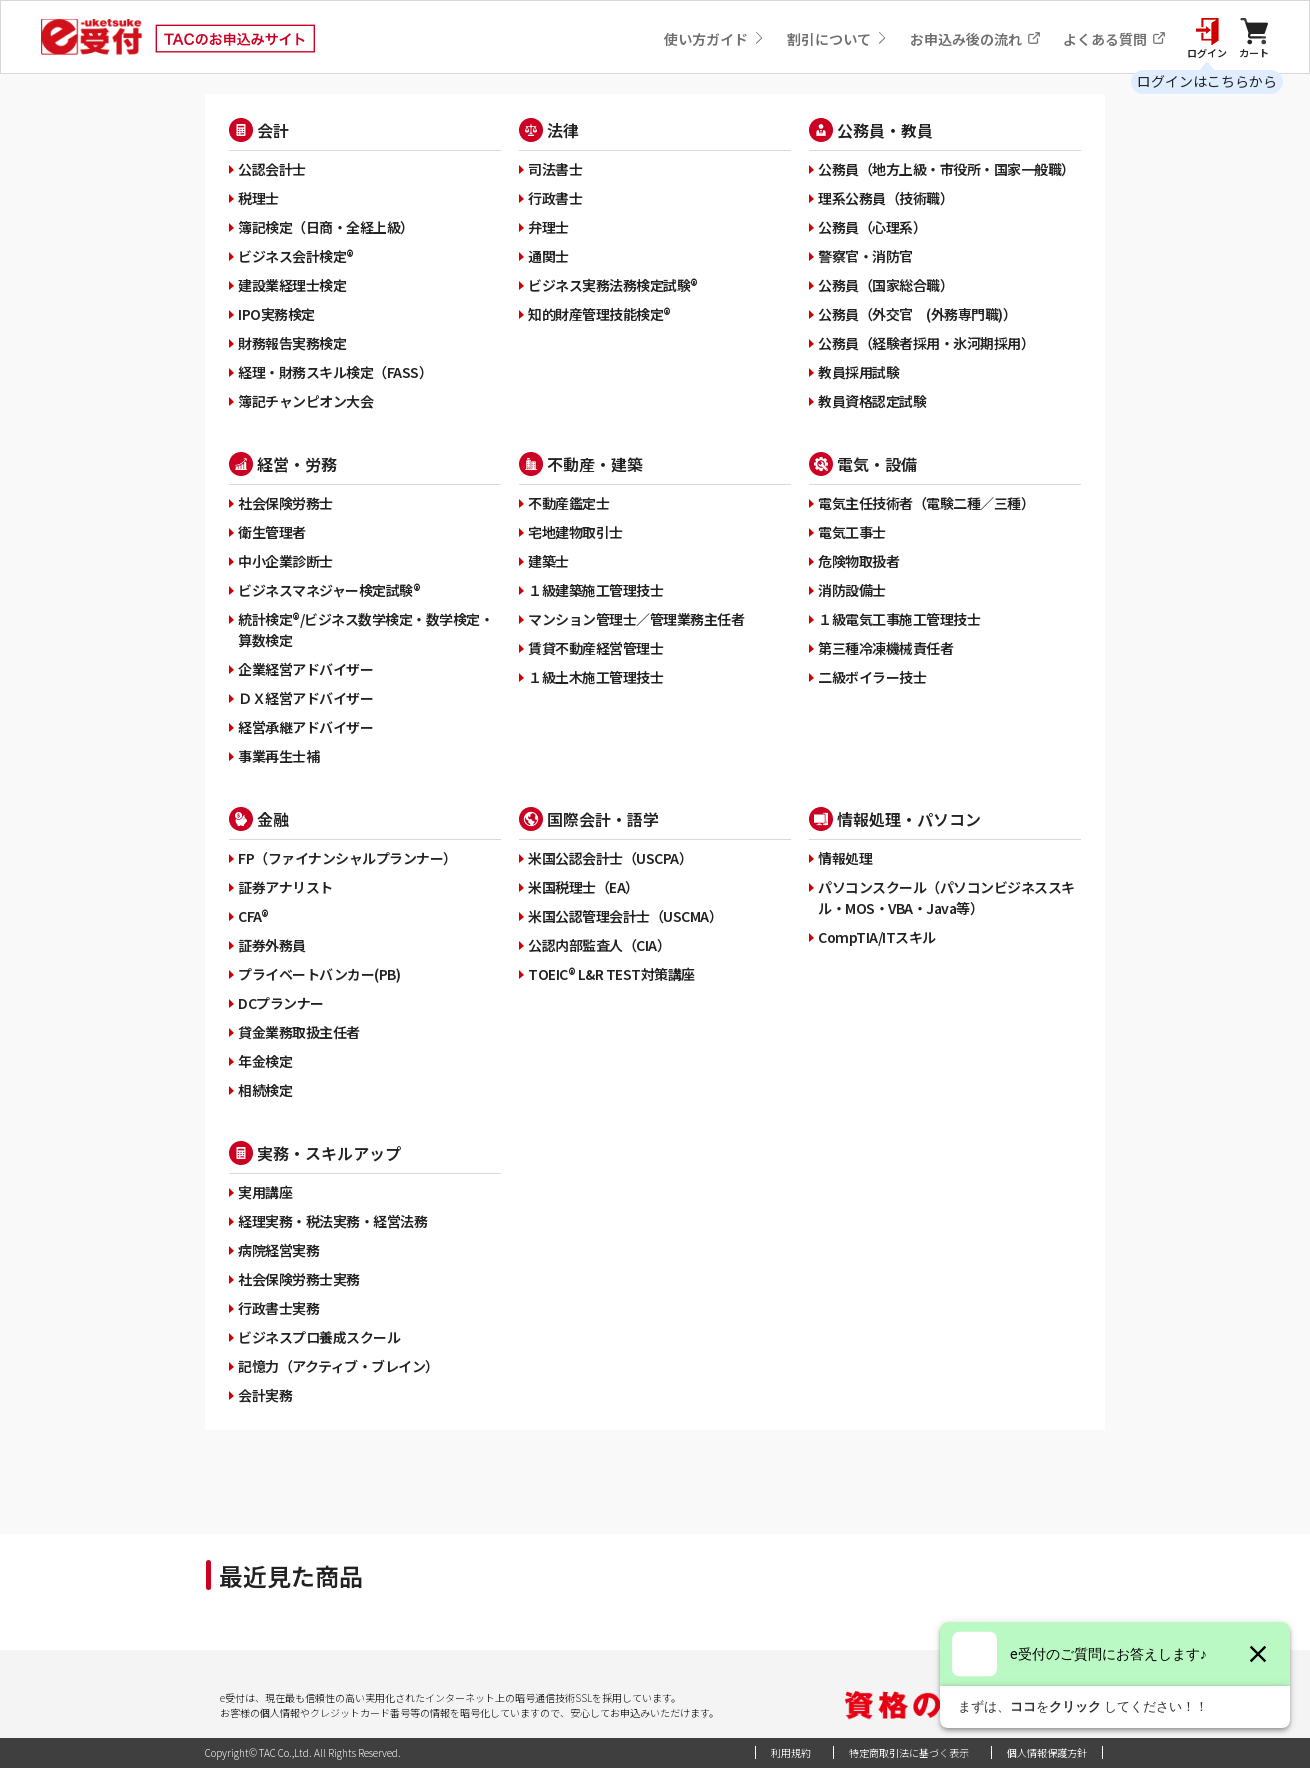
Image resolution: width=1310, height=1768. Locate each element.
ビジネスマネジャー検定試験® (329, 590)
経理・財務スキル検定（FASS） (335, 372)
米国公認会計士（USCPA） (610, 858)
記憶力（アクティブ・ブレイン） (338, 1366)
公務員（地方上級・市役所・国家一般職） (946, 169)
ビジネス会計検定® (296, 256)
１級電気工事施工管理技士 (899, 619)
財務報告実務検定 (292, 343)
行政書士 (555, 198)
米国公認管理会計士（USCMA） (625, 916)
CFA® (253, 916)
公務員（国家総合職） (885, 285)
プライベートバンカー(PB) (319, 974)
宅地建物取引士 (575, 532)
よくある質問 (1114, 39)
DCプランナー (281, 1003)
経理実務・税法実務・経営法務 (332, 1221)
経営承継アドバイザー (305, 727)
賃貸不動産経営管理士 (595, 648)
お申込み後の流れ (975, 39)
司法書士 (555, 169)
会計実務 (265, 1395)
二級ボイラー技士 (872, 677)
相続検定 (265, 1090)
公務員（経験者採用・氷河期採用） (926, 343)
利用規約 (791, 1752)
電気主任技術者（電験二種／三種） (926, 503)
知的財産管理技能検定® (599, 314)
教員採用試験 (858, 372)
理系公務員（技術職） (885, 198)
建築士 (548, 561)
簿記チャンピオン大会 (305, 401)
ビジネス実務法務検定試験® (613, 285)
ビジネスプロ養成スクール (319, 1337)
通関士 (548, 256)
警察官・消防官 (865, 256)
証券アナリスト (285, 887)
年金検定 (265, 1061)
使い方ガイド (714, 39)
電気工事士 (852, 532)
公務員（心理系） (872, 227)
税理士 (258, 198)
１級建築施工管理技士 (595, 590)
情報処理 (845, 858)
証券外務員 (272, 945)
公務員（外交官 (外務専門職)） (917, 314)
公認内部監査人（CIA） (599, 945)
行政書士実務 (278, 1308)
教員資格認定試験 (872, 401)
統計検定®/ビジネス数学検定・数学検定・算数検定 (365, 629)
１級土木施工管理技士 (595, 677)
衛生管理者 (272, 532)
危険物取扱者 (858, 561)
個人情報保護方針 (1047, 1752)
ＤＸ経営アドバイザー (305, 698)
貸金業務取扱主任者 (299, 1032)
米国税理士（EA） (583, 887)
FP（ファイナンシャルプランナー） (347, 858)
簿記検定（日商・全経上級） (326, 227)
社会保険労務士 (285, 503)
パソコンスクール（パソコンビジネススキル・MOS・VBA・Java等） (946, 897)
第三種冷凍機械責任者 (885, 648)
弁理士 (548, 227)
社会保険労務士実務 (299, 1279)
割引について (837, 39)
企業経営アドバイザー (305, 669)
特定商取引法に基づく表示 (909, 1752)
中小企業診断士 (285, 561)
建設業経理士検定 (292, 285)
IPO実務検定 (276, 314)
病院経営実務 (278, 1250)
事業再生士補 (278, 756)
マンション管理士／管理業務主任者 (636, 619)
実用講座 (265, 1192)
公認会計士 (272, 169)
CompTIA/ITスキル (877, 937)
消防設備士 (852, 590)
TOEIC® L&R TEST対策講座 (611, 974)
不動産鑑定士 (568, 503)
